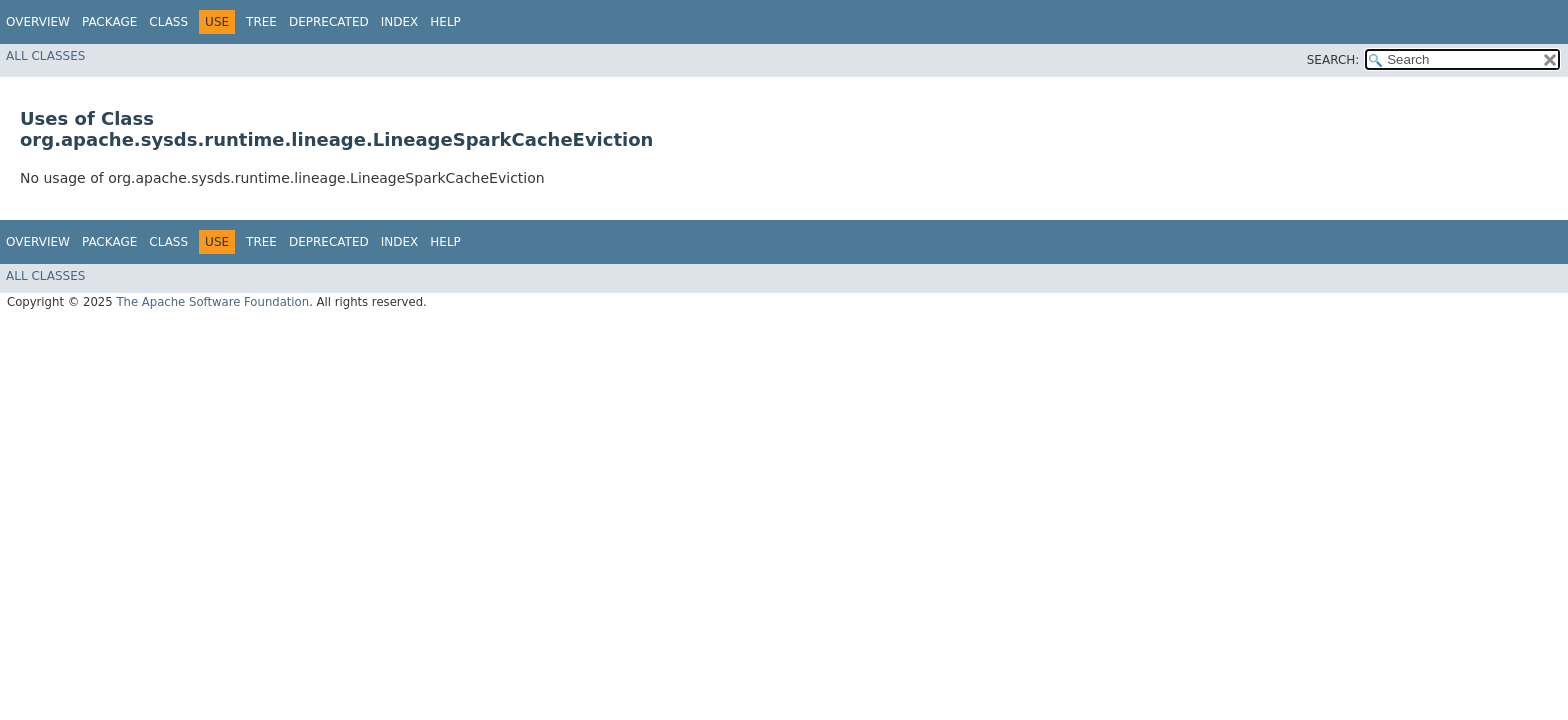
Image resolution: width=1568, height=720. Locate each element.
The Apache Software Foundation (212, 302)
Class (168, 22)
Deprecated (329, 22)
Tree (261, 22)
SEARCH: (1333, 60)
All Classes (45, 56)
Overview (38, 22)
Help (445, 22)
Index (400, 22)
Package (109, 22)
